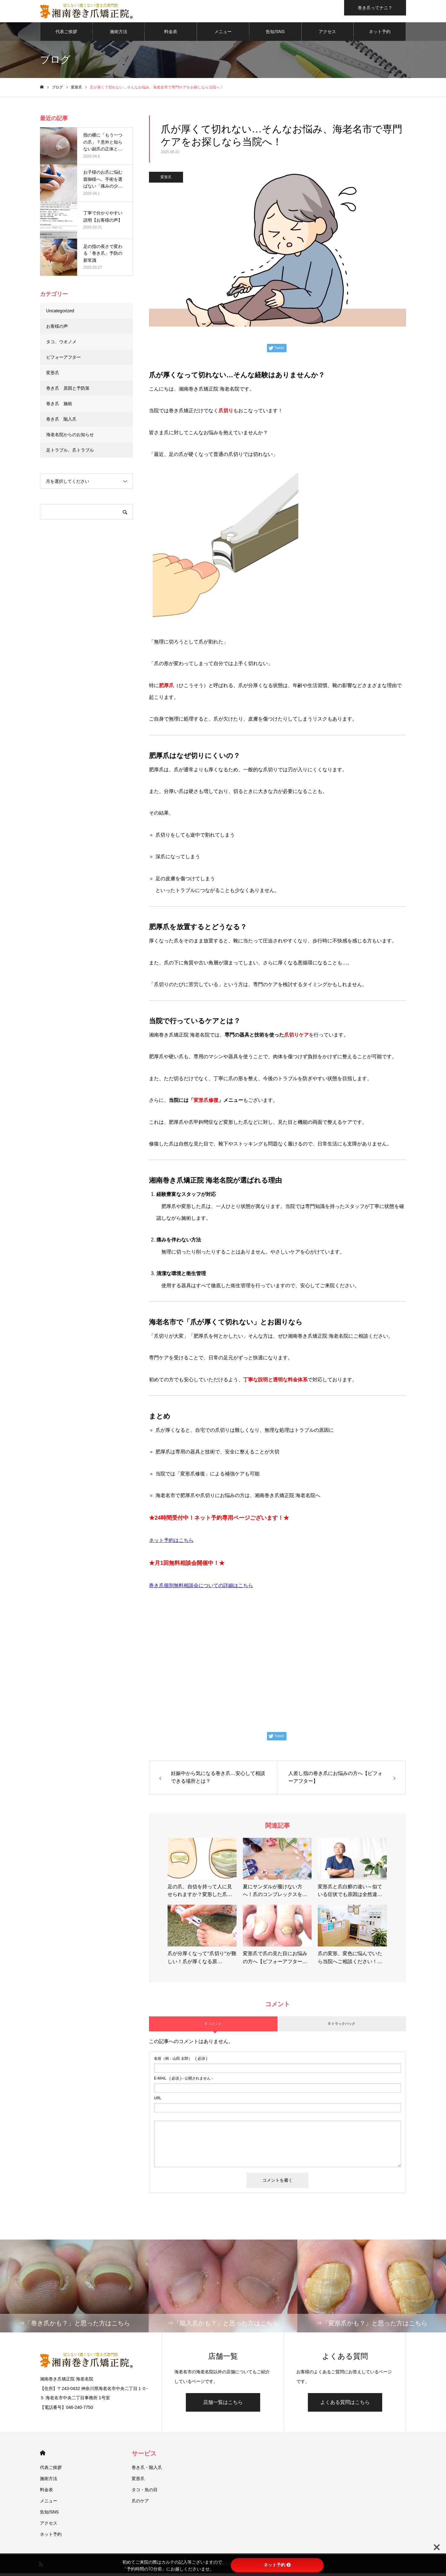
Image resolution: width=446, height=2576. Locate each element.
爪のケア (140, 2503)
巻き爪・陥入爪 (147, 2470)
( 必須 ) (180, 2061)
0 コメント (213, 2026)
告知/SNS (275, 34)
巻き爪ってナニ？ (375, 7)
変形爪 (166, 179)
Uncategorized (60, 313)
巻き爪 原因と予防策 (68, 390)
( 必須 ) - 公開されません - (183, 2081)
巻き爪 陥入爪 (61, 421)
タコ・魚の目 (145, 2492)
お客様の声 (57, 328)
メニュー (223, 34)
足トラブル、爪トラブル (70, 452)
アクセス (327, 34)
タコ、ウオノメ (61, 344)
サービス (144, 2456)
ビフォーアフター (63, 359)
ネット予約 (380, 34)
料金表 (170, 34)
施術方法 (118, 34)
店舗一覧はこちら (223, 2405)
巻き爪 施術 (59, 406)
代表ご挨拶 (66, 34)
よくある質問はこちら (345, 2405)
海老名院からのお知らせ (70, 437)
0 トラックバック (341, 2026)
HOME (42, 2455)
